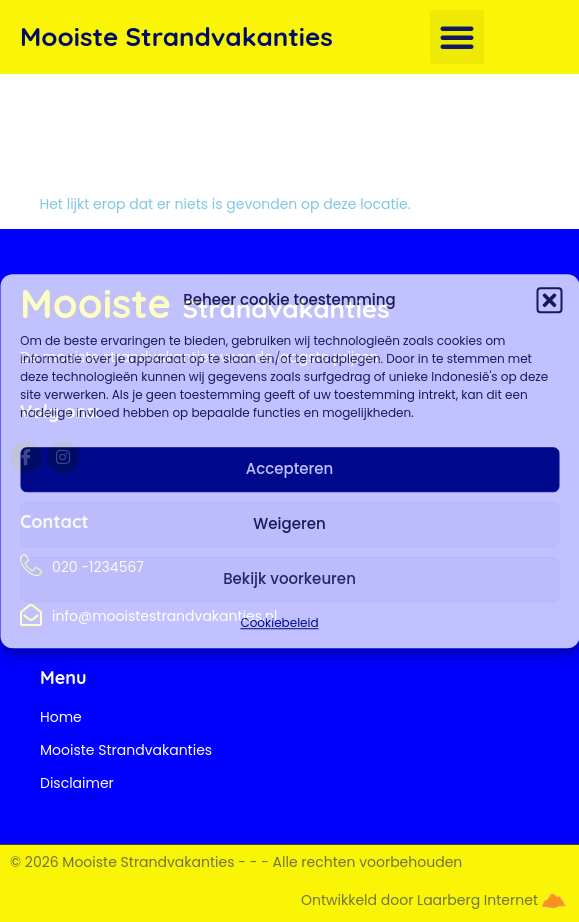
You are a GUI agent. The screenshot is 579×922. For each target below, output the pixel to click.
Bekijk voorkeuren (289, 578)
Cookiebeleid (279, 622)
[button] (549, 301)
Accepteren (289, 468)
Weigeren (289, 523)
